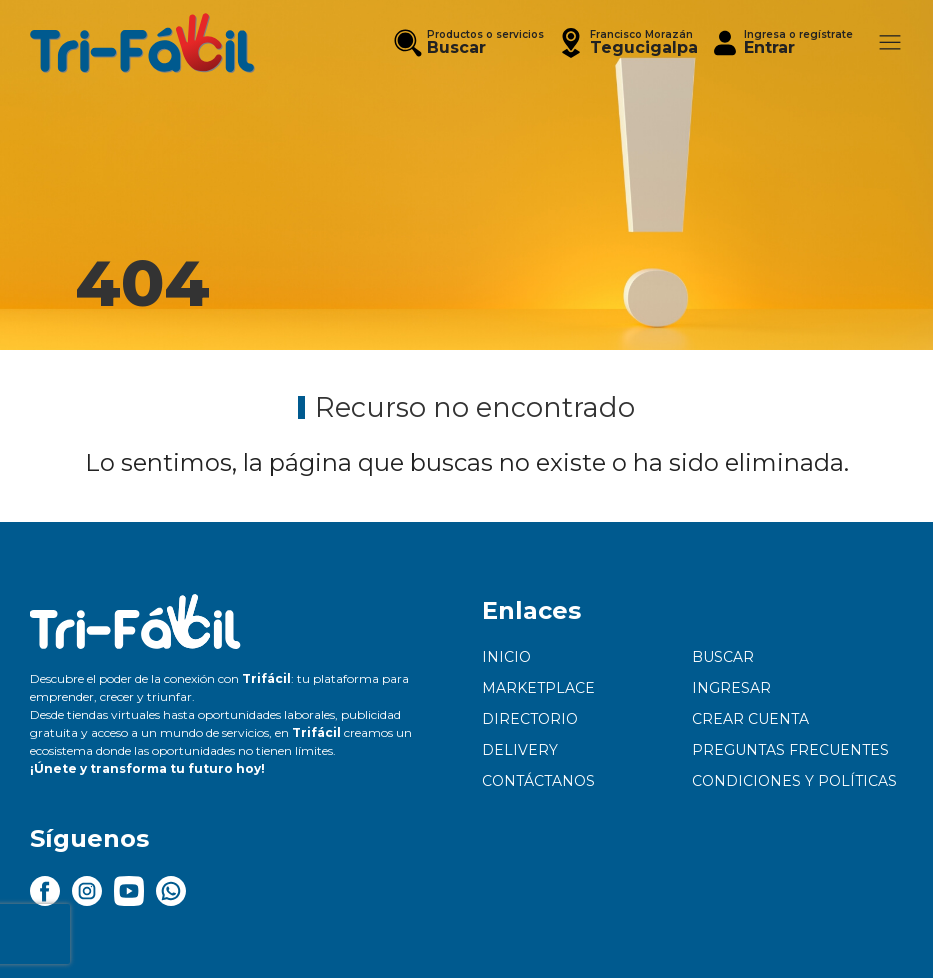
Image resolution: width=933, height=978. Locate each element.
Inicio (506, 657)
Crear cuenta (750, 719)
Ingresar (731, 688)
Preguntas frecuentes (790, 750)
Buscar (723, 657)
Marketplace (538, 688)
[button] (627, 42)
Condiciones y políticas (794, 781)
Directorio (530, 719)
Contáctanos (538, 781)
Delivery (520, 750)
